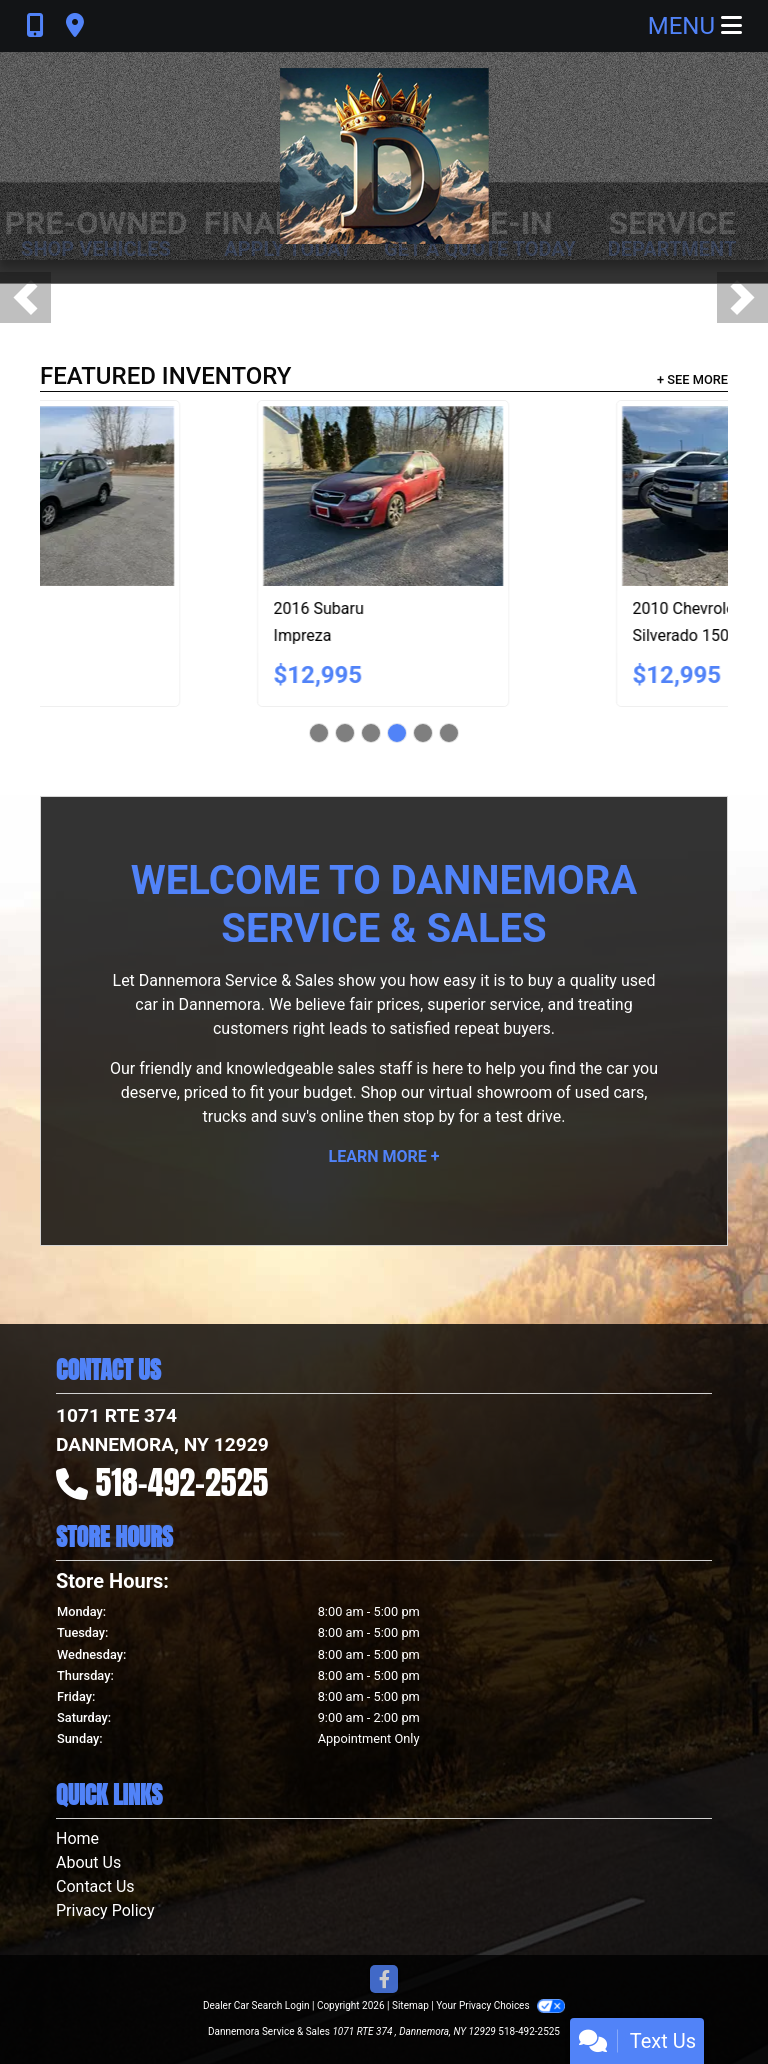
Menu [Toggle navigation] (695, 26)
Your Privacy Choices (500, 2005)
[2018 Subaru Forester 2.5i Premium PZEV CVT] (564, 496)
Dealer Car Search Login (256, 2005)
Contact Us (95, 1886)
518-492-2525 (182, 1482)
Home (77, 1838)
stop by (429, 1116)
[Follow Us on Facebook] (384, 1980)
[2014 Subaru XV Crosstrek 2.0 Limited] (205, 496)
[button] (25, 297)
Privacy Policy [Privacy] (105, 1910)
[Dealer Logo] (384, 156)
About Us (88, 1862)
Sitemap (410, 2005)
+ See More (692, 379)
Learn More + (384, 1156)
